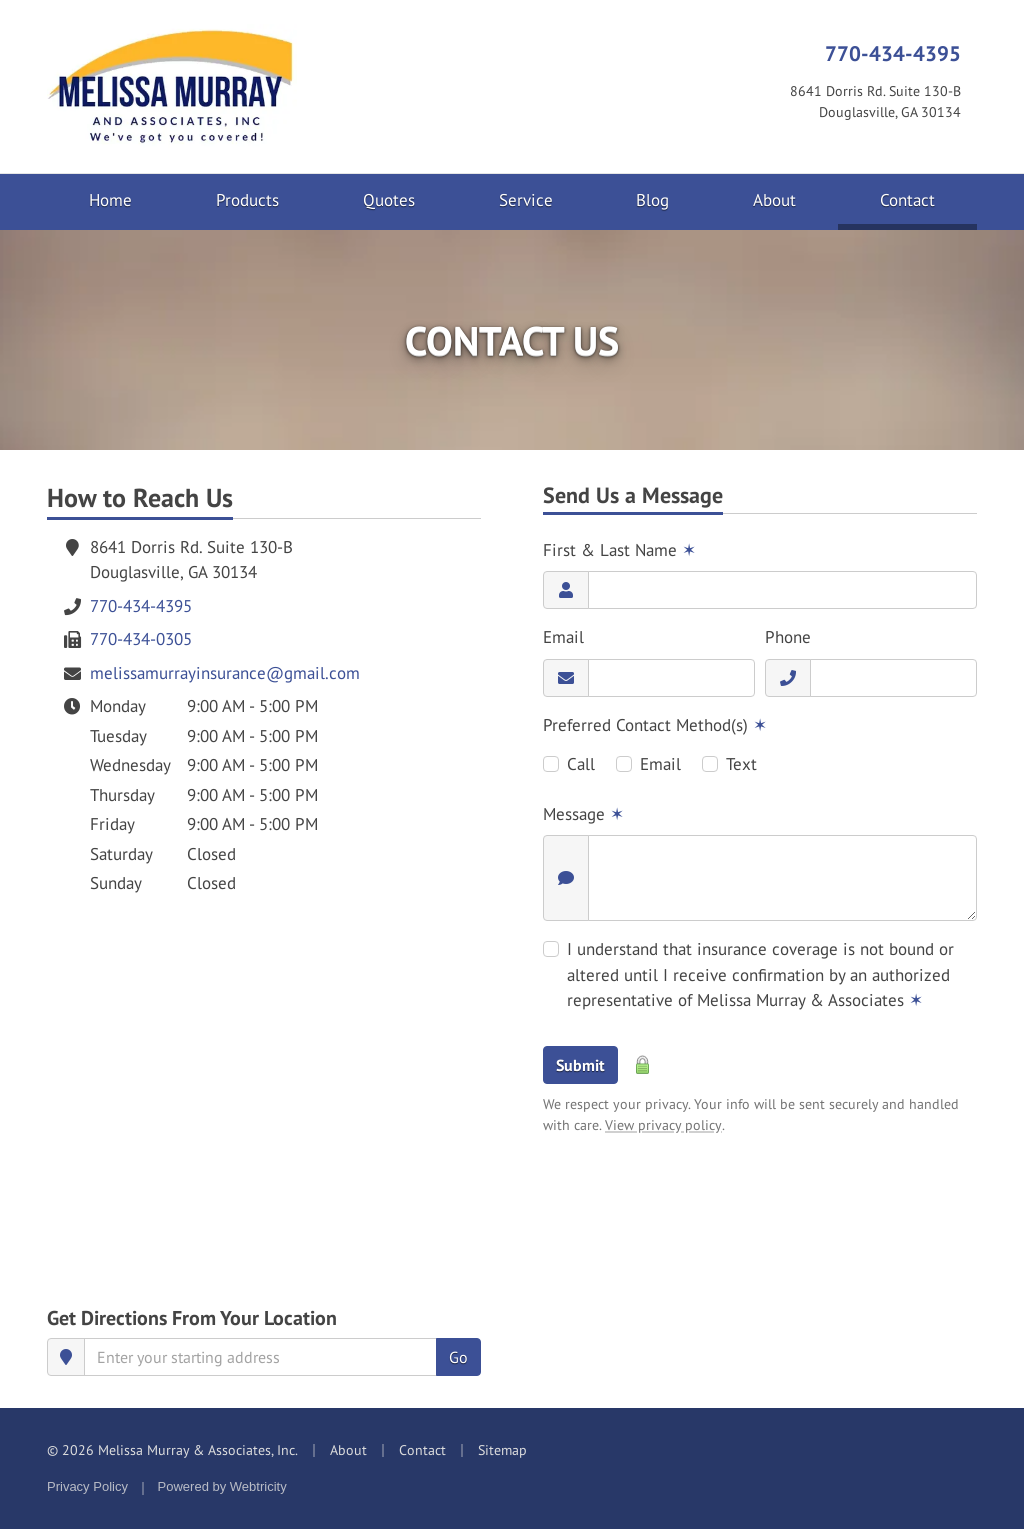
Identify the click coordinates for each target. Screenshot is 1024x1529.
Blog (652, 200)
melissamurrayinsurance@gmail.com (225, 673)
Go (458, 1357)
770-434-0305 (141, 639)
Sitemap (502, 1450)
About (774, 200)
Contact (928, 199)
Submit (580, 1065)
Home (110, 200)
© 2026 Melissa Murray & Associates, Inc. (172, 1450)
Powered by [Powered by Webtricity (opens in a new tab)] (222, 1486)
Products (247, 200)
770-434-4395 (893, 53)
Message (583, 814)
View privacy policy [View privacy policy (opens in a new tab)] (663, 1125)
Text (741, 764)
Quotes (389, 200)
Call (581, 764)
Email (563, 637)
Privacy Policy (87, 1486)
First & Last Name (619, 550)
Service (526, 200)
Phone (788, 637)
